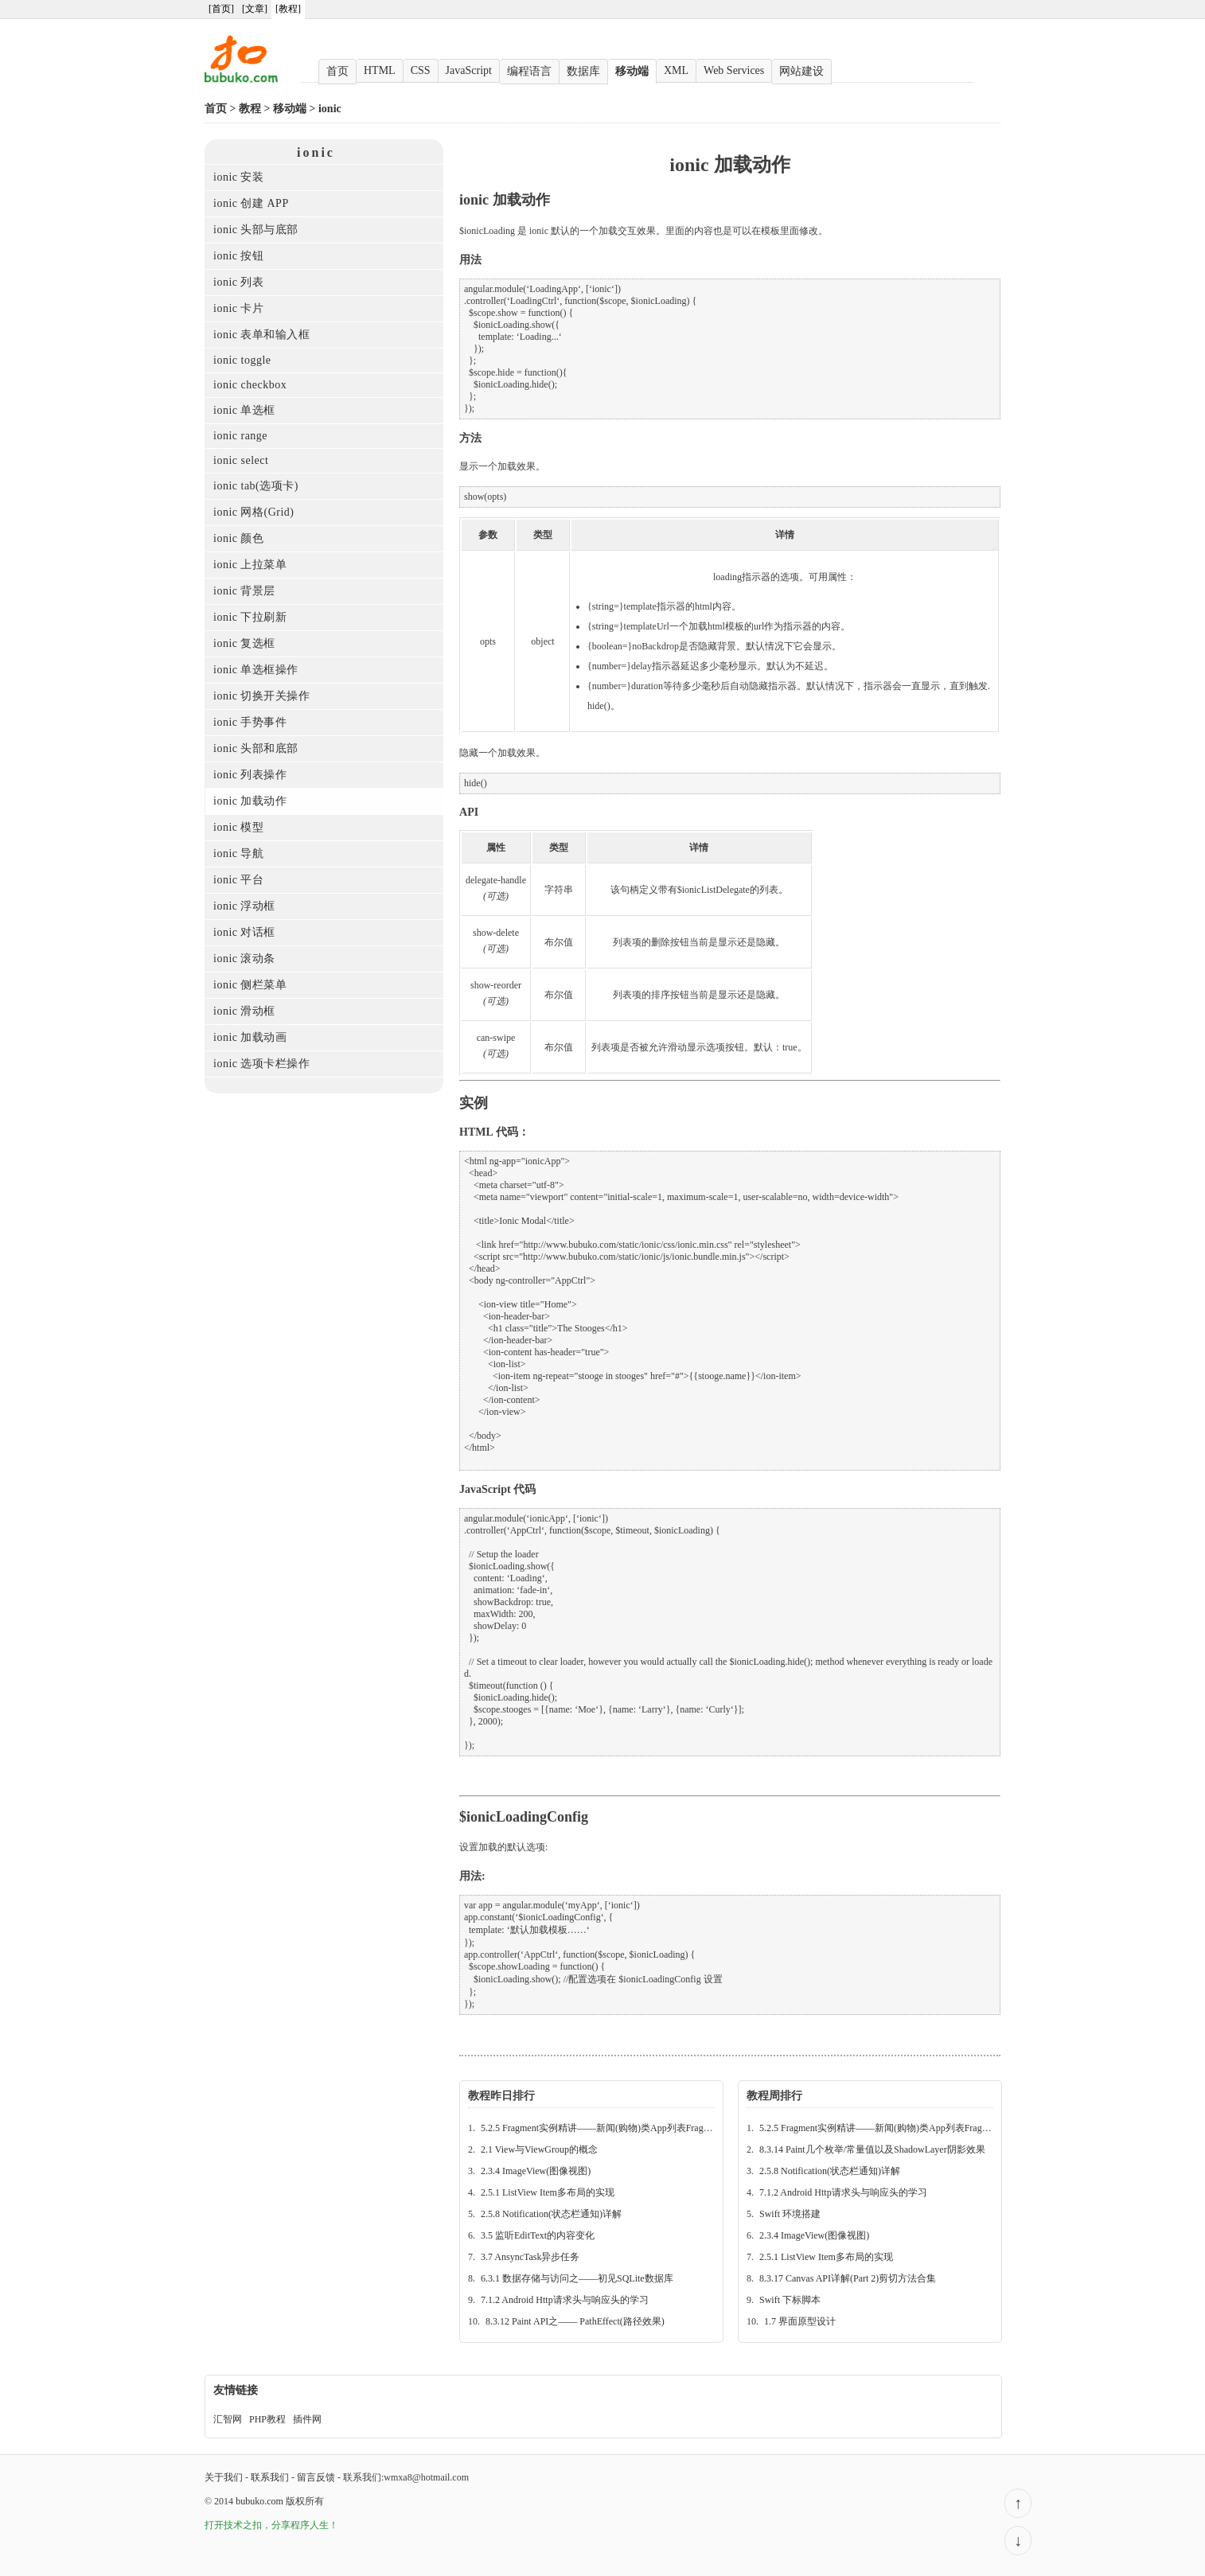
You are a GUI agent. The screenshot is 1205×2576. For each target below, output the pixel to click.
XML (676, 70)
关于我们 (224, 2477)
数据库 (583, 71)
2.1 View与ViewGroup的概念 (539, 2149)
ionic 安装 (238, 177)
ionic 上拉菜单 (250, 565)
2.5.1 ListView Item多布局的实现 (547, 2192)
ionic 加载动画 (250, 1037)
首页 (337, 71)
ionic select (240, 460)
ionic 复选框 (244, 643)
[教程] (288, 8)
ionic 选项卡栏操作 (261, 1064)
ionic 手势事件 (250, 722)
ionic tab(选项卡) (255, 486)
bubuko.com (259, 2501)
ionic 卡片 (238, 308)
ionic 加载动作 (250, 801)
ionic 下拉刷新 (250, 617)
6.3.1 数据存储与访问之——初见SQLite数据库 (577, 2278)
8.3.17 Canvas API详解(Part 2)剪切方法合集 (847, 2278)
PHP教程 (267, 2419)
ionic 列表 (238, 282)
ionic (329, 109)
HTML (380, 70)
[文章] (254, 8)
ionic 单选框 (244, 410)
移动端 (632, 71)
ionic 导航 (238, 853)
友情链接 (235, 2390)
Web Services (734, 70)
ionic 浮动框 (244, 906)
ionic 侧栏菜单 (250, 985)
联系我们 (270, 2477)
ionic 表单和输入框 (261, 335)
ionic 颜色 (238, 538)
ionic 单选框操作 (255, 670)
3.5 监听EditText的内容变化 (538, 2235)
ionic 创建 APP (251, 203)
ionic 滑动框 (244, 1011)
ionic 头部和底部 (255, 748)
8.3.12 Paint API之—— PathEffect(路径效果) (575, 2321)
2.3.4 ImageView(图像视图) (536, 2171)
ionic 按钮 (238, 256)
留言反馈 (316, 2477)
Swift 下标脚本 (790, 2299)
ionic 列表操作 (250, 775)
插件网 (307, 2419)
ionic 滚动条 (244, 959)
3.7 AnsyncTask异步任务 (530, 2256)
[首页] (221, 8)
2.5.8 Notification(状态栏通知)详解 (551, 2213)
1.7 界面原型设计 (800, 2321)
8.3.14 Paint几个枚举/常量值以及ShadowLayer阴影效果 (872, 2149)
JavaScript (469, 70)
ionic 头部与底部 (255, 230)
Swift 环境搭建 (790, 2213)
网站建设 (801, 71)
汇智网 (227, 2419)
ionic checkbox (250, 385)
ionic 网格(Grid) (253, 512)
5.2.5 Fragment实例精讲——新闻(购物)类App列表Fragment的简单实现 (625, 2128)
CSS (421, 70)
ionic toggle (242, 360)
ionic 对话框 (244, 932)
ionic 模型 (238, 827)
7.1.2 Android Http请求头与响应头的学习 (565, 2299)
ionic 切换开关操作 (261, 696)
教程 (250, 109)
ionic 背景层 (244, 591)
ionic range (240, 436)
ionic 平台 (238, 880)
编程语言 (529, 71)
